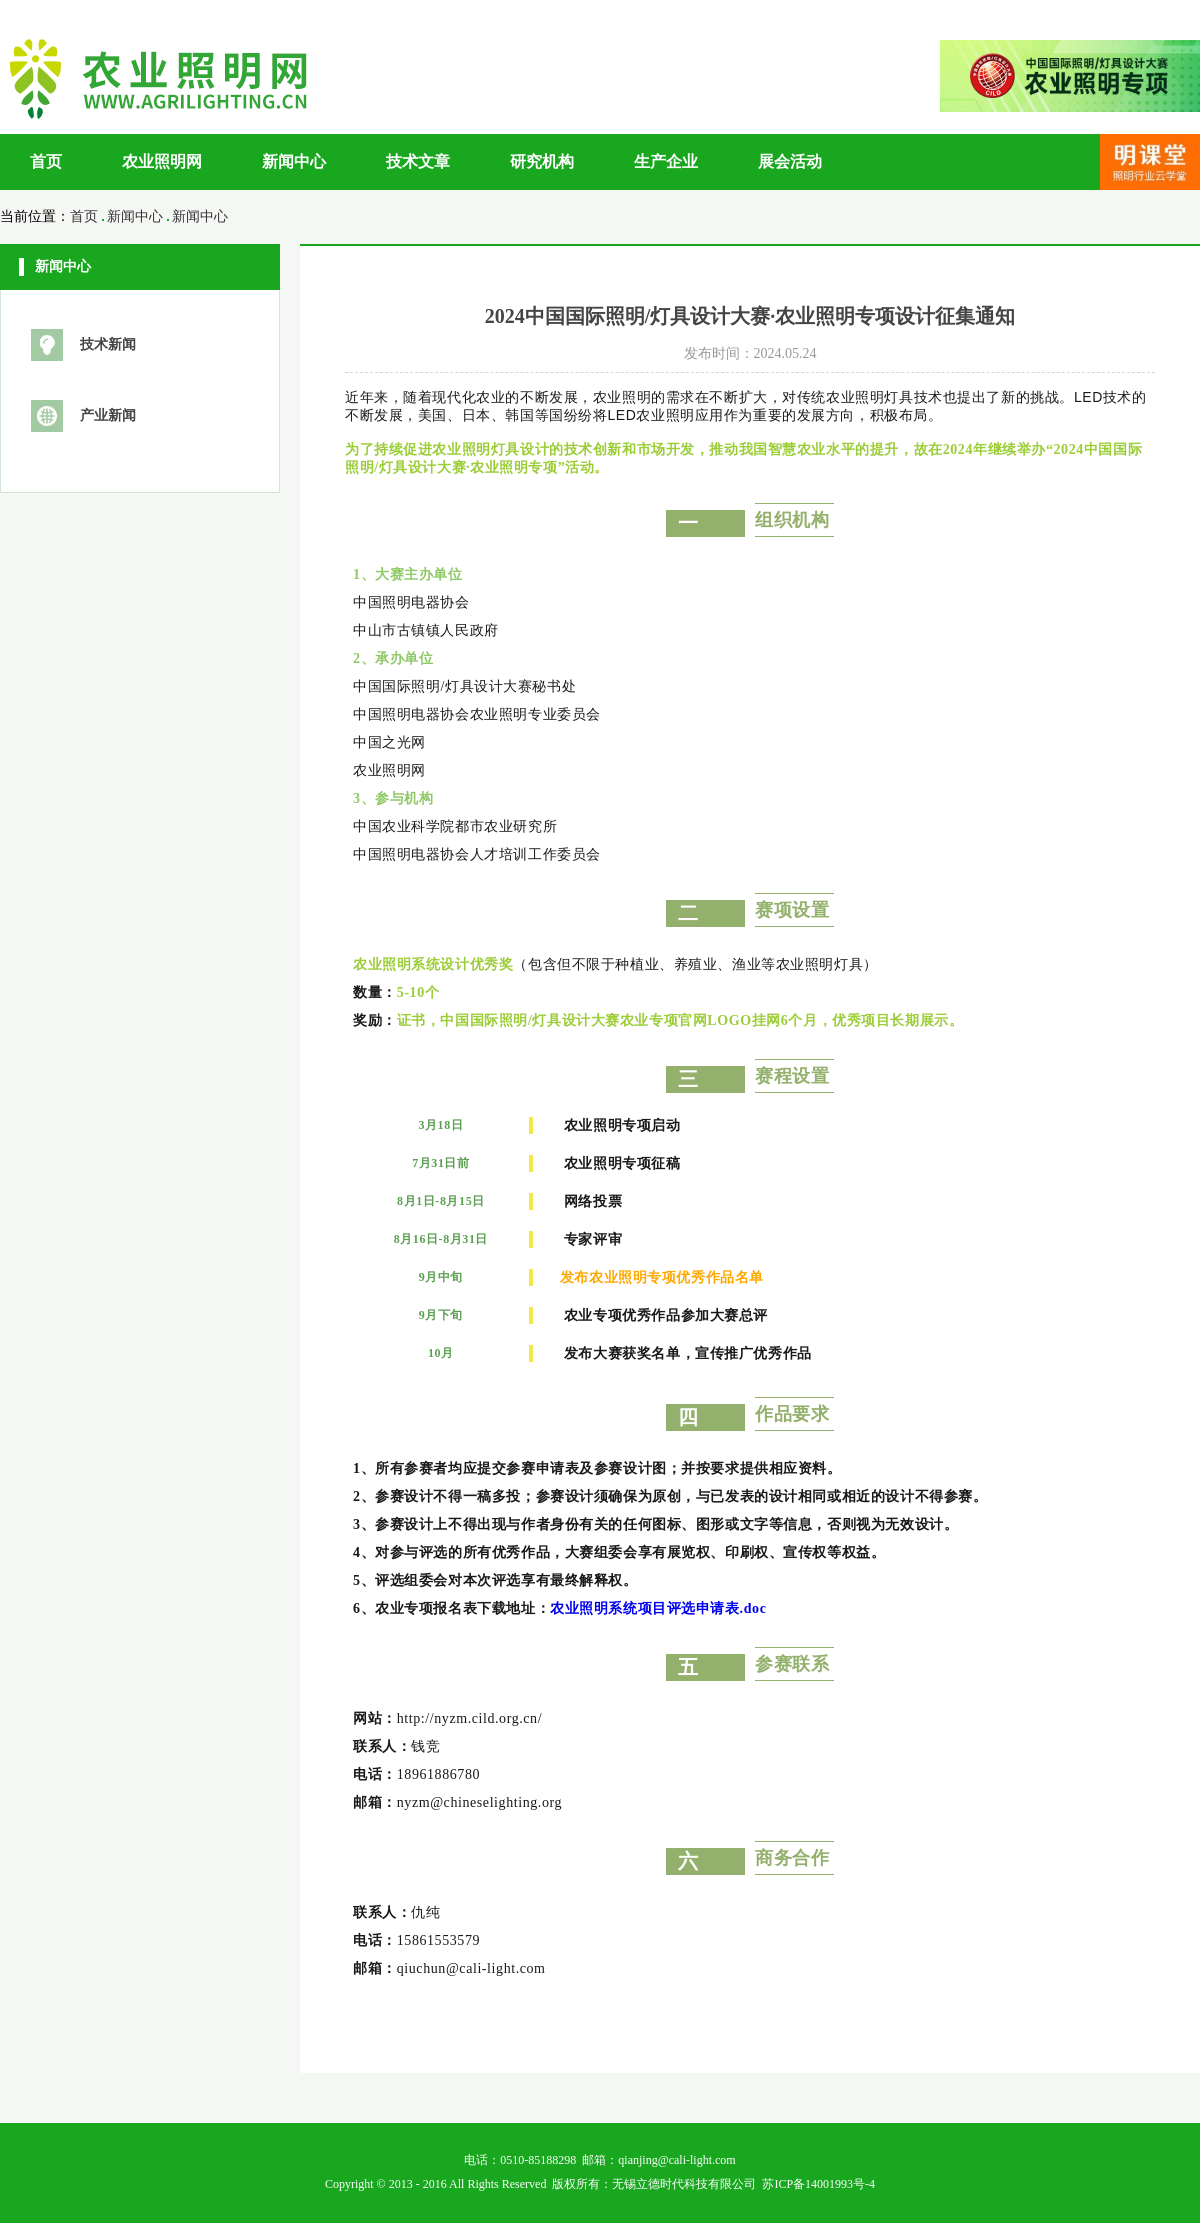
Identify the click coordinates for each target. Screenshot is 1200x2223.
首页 (46, 161)
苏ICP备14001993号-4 (818, 2184)
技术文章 (418, 161)
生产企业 (666, 161)
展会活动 (790, 161)
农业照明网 (162, 161)
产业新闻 (108, 415)
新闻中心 (294, 161)
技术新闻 (108, 344)
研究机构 (542, 161)
